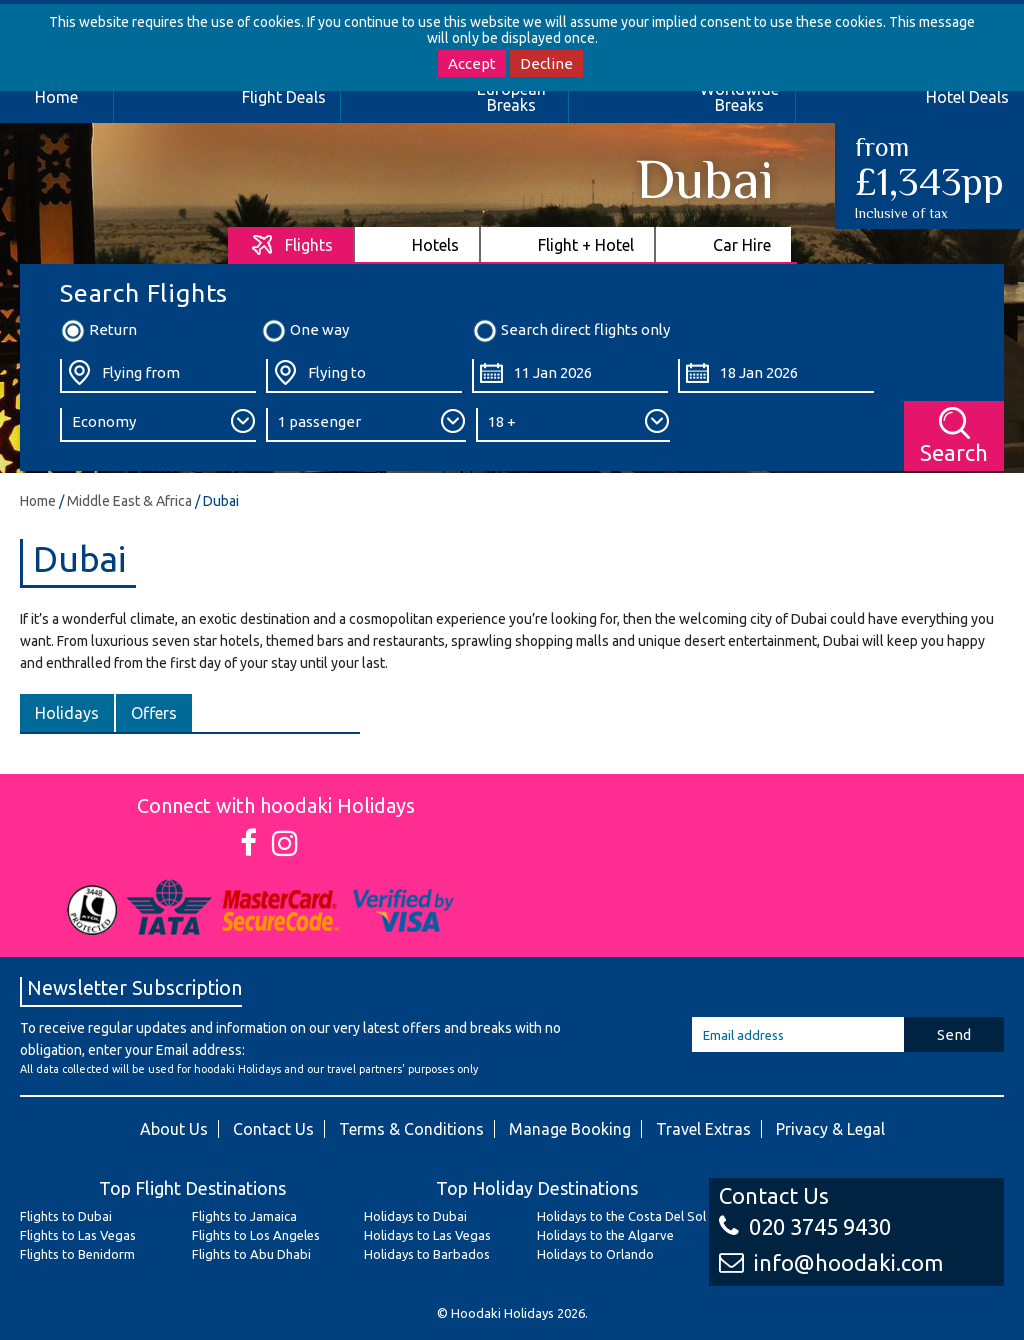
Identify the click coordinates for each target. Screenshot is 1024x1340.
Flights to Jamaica (244, 1216)
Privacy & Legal (830, 1129)
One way (305, 331)
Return (98, 331)
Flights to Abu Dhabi (251, 1254)
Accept (472, 63)
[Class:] (158, 425)
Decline (546, 63)
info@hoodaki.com (831, 1262)
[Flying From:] (158, 376)
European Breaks (511, 97)
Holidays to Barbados (427, 1254)
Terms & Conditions (411, 1129)
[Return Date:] (776, 376)
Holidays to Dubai (415, 1216)
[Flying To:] (364, 376)
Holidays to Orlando (595, 1254)
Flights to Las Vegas (78, 1235)
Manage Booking (570, 1129)
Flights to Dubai (66, 1216)
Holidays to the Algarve (605, 1235)
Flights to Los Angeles (256, 1235)
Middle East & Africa (129, 501)
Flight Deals (284, 97)
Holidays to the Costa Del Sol (621, 1216)
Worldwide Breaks (739, 97)
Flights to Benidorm (77, 1254)
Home (38, 501)
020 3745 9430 (805, 1226)
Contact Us (273, 1129)
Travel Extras (703, 1129)
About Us (174, 1129)
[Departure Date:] (570, 376)
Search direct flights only (571, 331)
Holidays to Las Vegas (427, 1235)
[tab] (291, 244)
